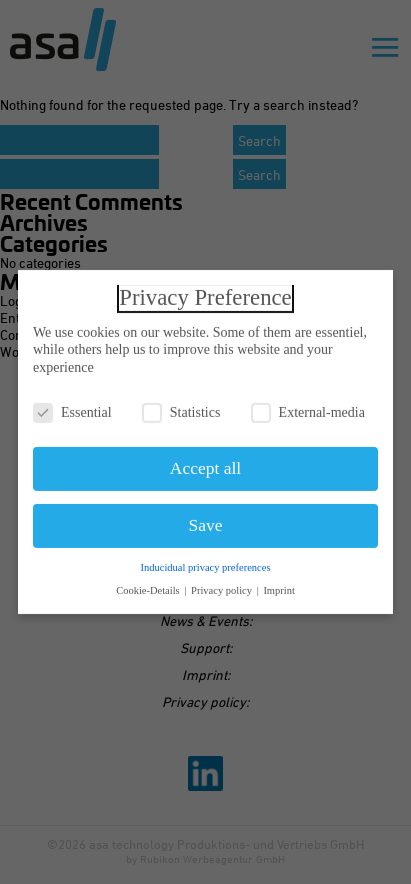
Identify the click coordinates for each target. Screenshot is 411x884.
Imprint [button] (279, 585)
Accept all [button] (205, 464)
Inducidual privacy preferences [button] (205, 562)
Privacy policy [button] (223, 585)
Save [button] (205, 521)
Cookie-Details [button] (149, 585)
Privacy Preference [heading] (205, 292)
